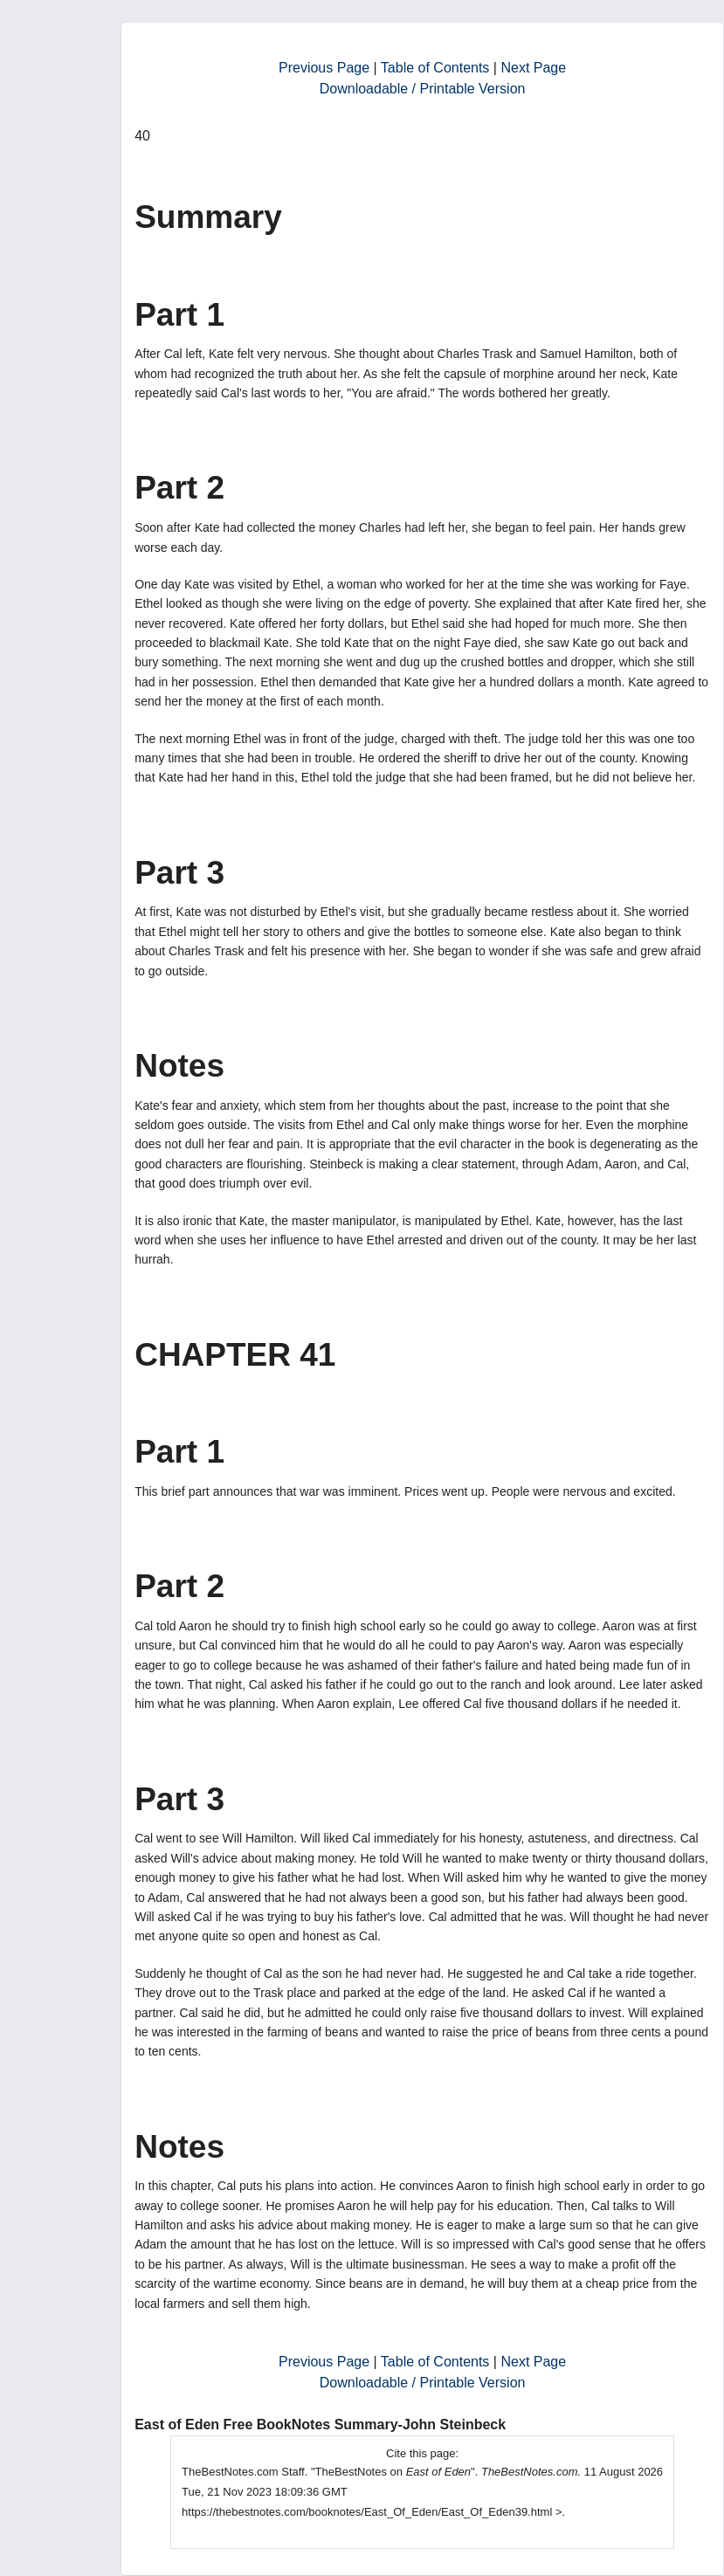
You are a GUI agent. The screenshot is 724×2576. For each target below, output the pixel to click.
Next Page (533, 67)
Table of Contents (435, 67)
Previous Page (324, 67)
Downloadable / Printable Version (423, 88)
